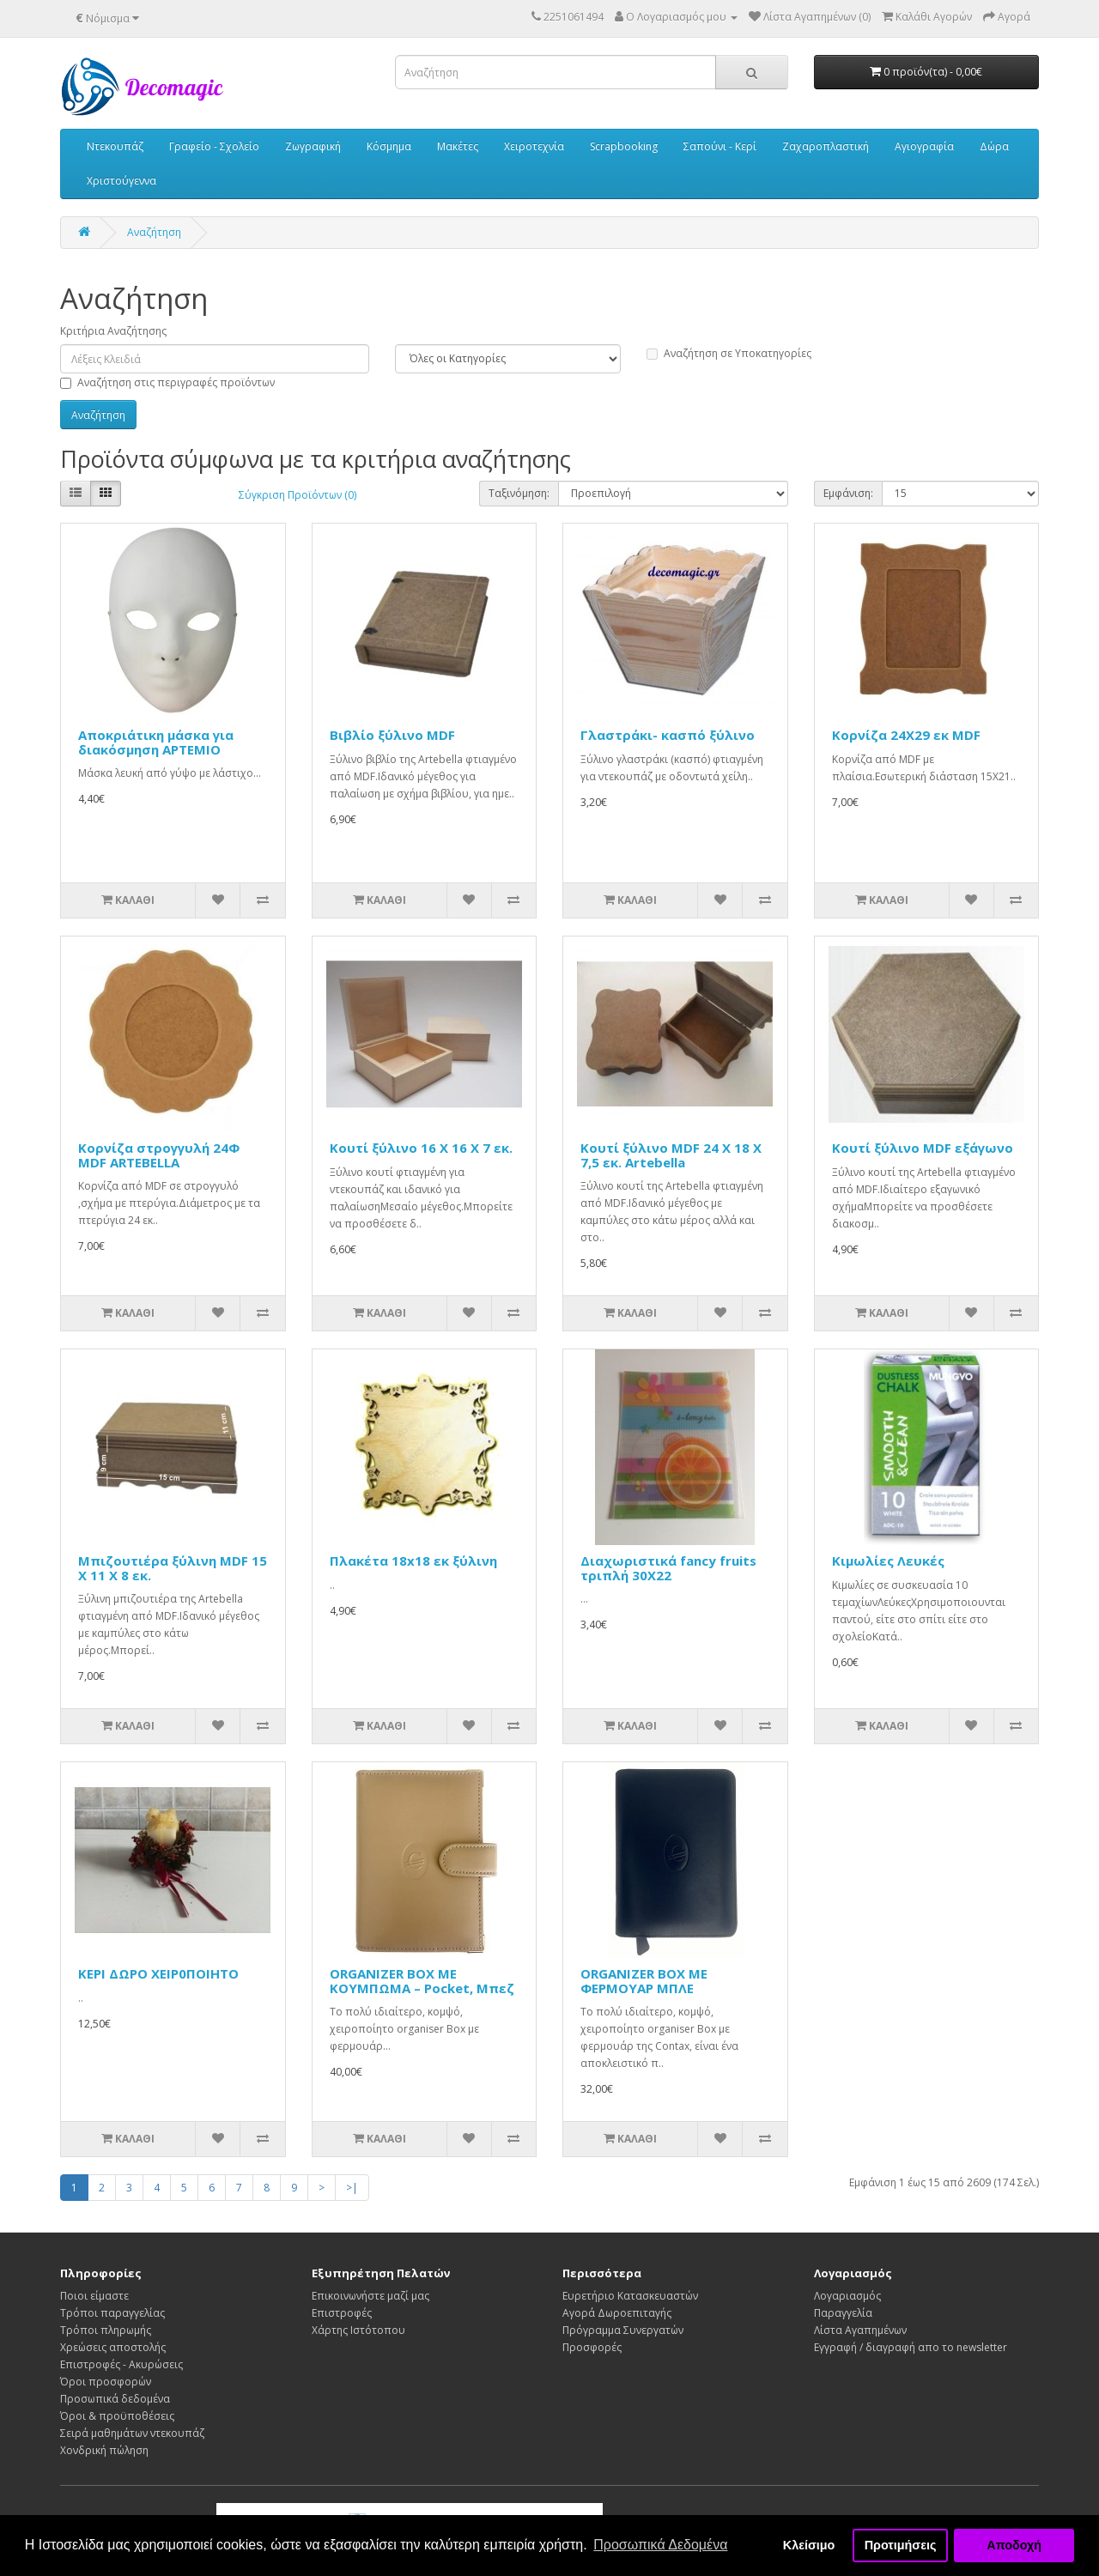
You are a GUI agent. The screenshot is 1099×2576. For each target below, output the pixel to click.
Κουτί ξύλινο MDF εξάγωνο (922, 1147)
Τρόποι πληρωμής (105, 2330)
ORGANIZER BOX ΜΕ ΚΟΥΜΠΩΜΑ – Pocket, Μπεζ (422, 1981)
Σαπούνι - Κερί (719, 146)
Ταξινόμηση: (519, 493)
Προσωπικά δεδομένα (115, 2398)
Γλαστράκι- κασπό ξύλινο (667, 734)
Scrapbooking (624, 146)
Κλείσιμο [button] (809, 2545)
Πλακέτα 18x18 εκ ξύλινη (413, 1560)
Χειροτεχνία (534, 146)
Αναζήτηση (154, 232)
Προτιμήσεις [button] (901, 2545)
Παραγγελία (843, 2313)
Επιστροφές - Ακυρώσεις (121, 2364)
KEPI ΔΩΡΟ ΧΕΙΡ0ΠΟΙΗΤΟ (158, 1973)
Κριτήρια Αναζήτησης (113, 331)
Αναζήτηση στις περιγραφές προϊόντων (167, 382)
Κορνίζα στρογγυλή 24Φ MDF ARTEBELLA (159, 1155)
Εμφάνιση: (848, 493)
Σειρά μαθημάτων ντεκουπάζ (132, 2433)
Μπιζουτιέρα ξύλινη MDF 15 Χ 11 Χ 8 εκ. (172, 1568)
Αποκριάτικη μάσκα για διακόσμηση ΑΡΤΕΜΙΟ (156, 742)
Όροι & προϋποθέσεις (117, 2416)
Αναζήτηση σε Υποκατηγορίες (729, 353)
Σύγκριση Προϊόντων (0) (297, 495)
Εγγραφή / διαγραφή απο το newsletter (910, 2347)
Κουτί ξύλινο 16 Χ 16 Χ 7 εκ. (421, 1147)
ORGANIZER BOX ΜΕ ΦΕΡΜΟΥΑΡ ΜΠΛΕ (643, 1981)
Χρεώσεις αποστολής (113, 2347)
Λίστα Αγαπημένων (860, 2330)
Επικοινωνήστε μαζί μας (370, 2295)
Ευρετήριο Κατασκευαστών (630, 2295)
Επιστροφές (342, 2313)
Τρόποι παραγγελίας (112, 2313)
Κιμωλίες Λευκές (888, 1560)
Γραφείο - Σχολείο (214, 146)
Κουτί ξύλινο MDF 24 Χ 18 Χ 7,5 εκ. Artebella (671, 1155)
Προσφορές (592, 2347)
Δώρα (994, 146)
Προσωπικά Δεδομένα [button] (660, 2544)
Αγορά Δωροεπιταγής (616, 2313)
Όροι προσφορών (105, 2381)
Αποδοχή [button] (1014, 2545)
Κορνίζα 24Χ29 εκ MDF (906, 734)
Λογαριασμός (847, 2295)
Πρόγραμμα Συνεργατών (622, 2330)
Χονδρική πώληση (104, 2450)
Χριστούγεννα (121, 180)
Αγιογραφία (924, 146)
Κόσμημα (389, 146)
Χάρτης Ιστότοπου (358, 2330)
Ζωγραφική (313, 146)
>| (352, 2187)
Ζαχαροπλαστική (825, 146)
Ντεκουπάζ (115, 146)
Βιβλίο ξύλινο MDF (392, 734)
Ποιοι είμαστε (94, 2295)
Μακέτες (457, 146)
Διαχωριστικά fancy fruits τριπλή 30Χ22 (668, 1568)
